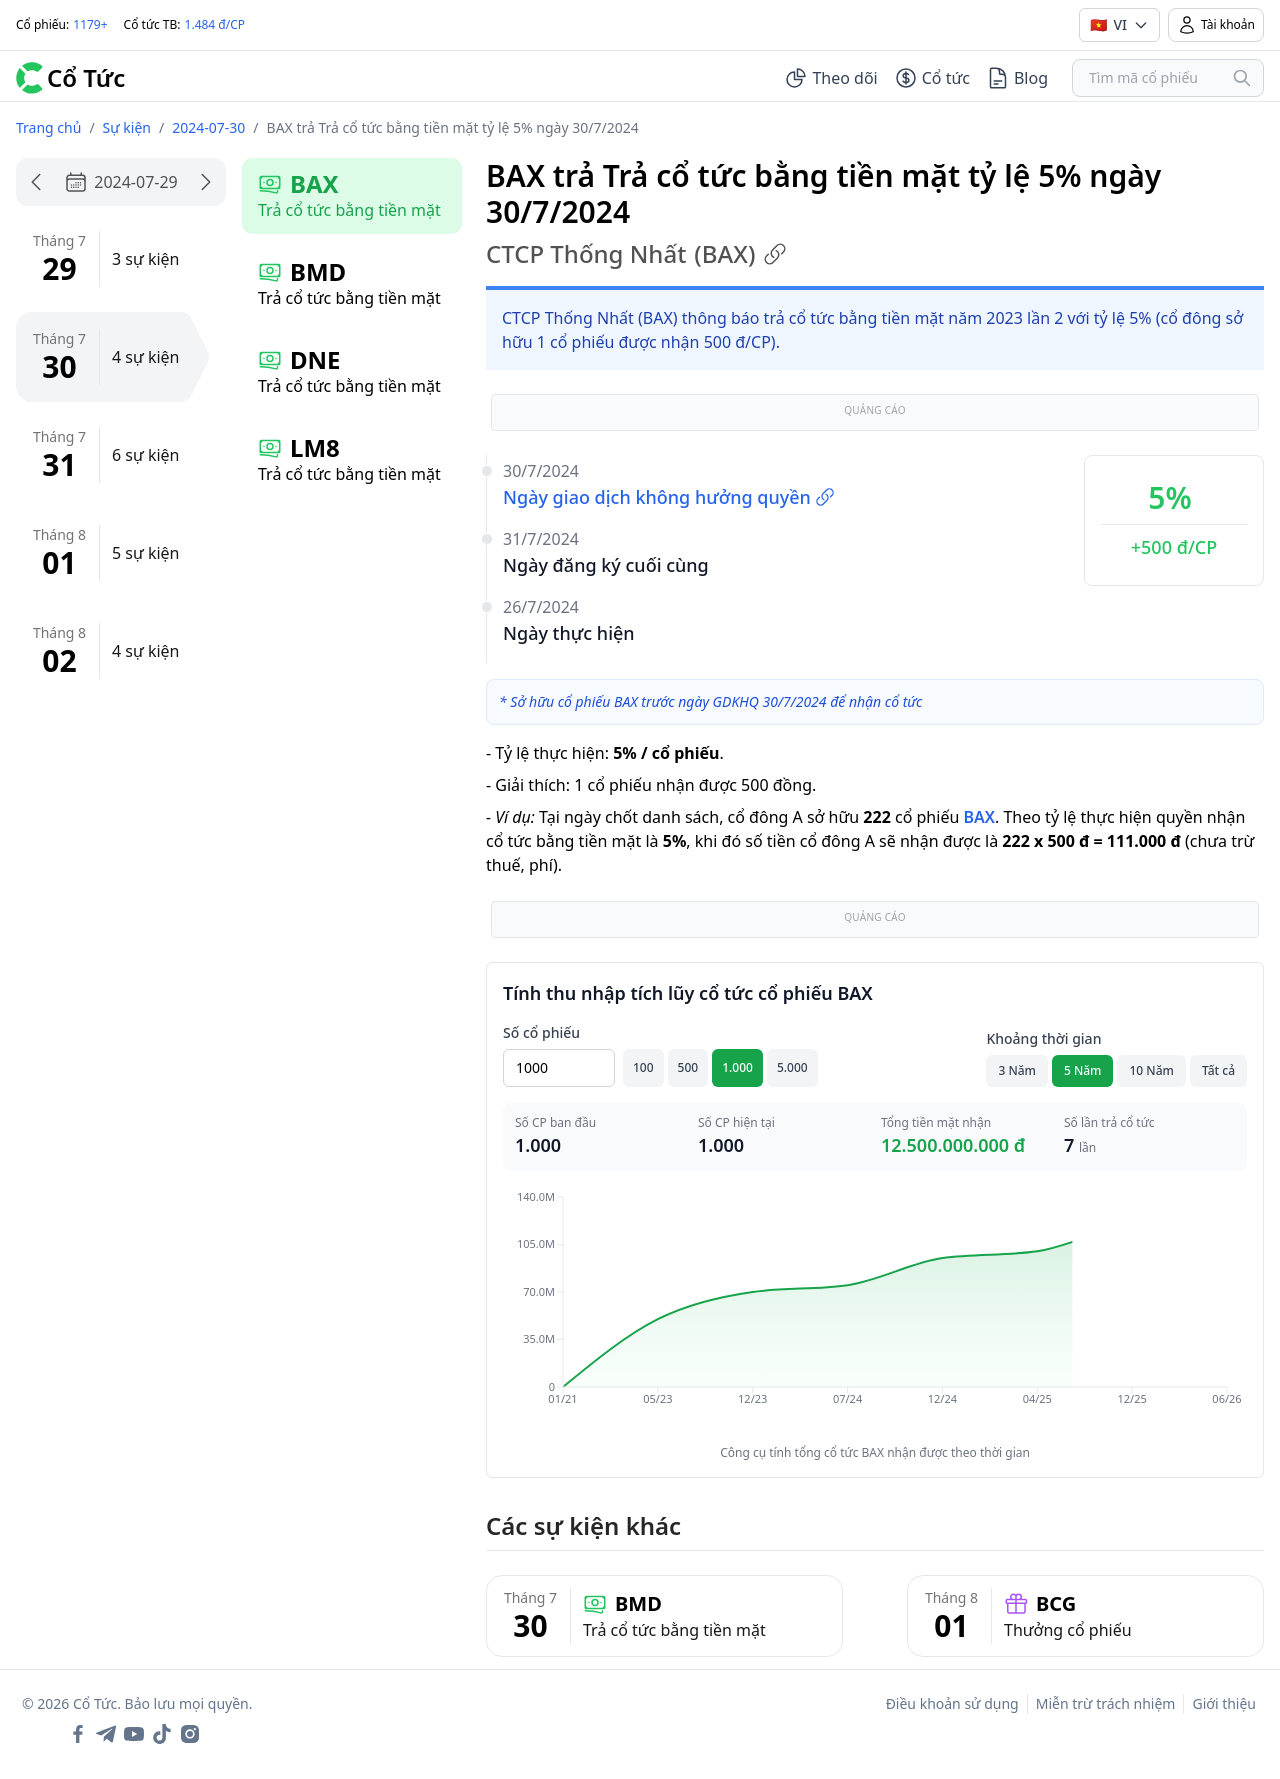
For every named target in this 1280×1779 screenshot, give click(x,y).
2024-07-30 (208, 127)
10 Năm (1151, 1070)
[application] (875, 1312)
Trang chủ (48, 127)
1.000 (737, 1067)
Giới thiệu (1224, 1703)
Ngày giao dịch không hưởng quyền (669, 497)
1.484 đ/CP (215, 24)
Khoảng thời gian (1043, 1038)
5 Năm (1083, 1070)
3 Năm (1017, 1070)
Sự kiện (127, 127)
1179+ (90, 24)
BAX (979, 817)
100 (643, 1067)
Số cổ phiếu (541, 1032)
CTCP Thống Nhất (636, 254)
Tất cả (1218, 1070)
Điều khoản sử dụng (952, 1703)
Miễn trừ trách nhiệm (1106, 1703)
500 (688, 1067)
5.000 (792, 1067)
